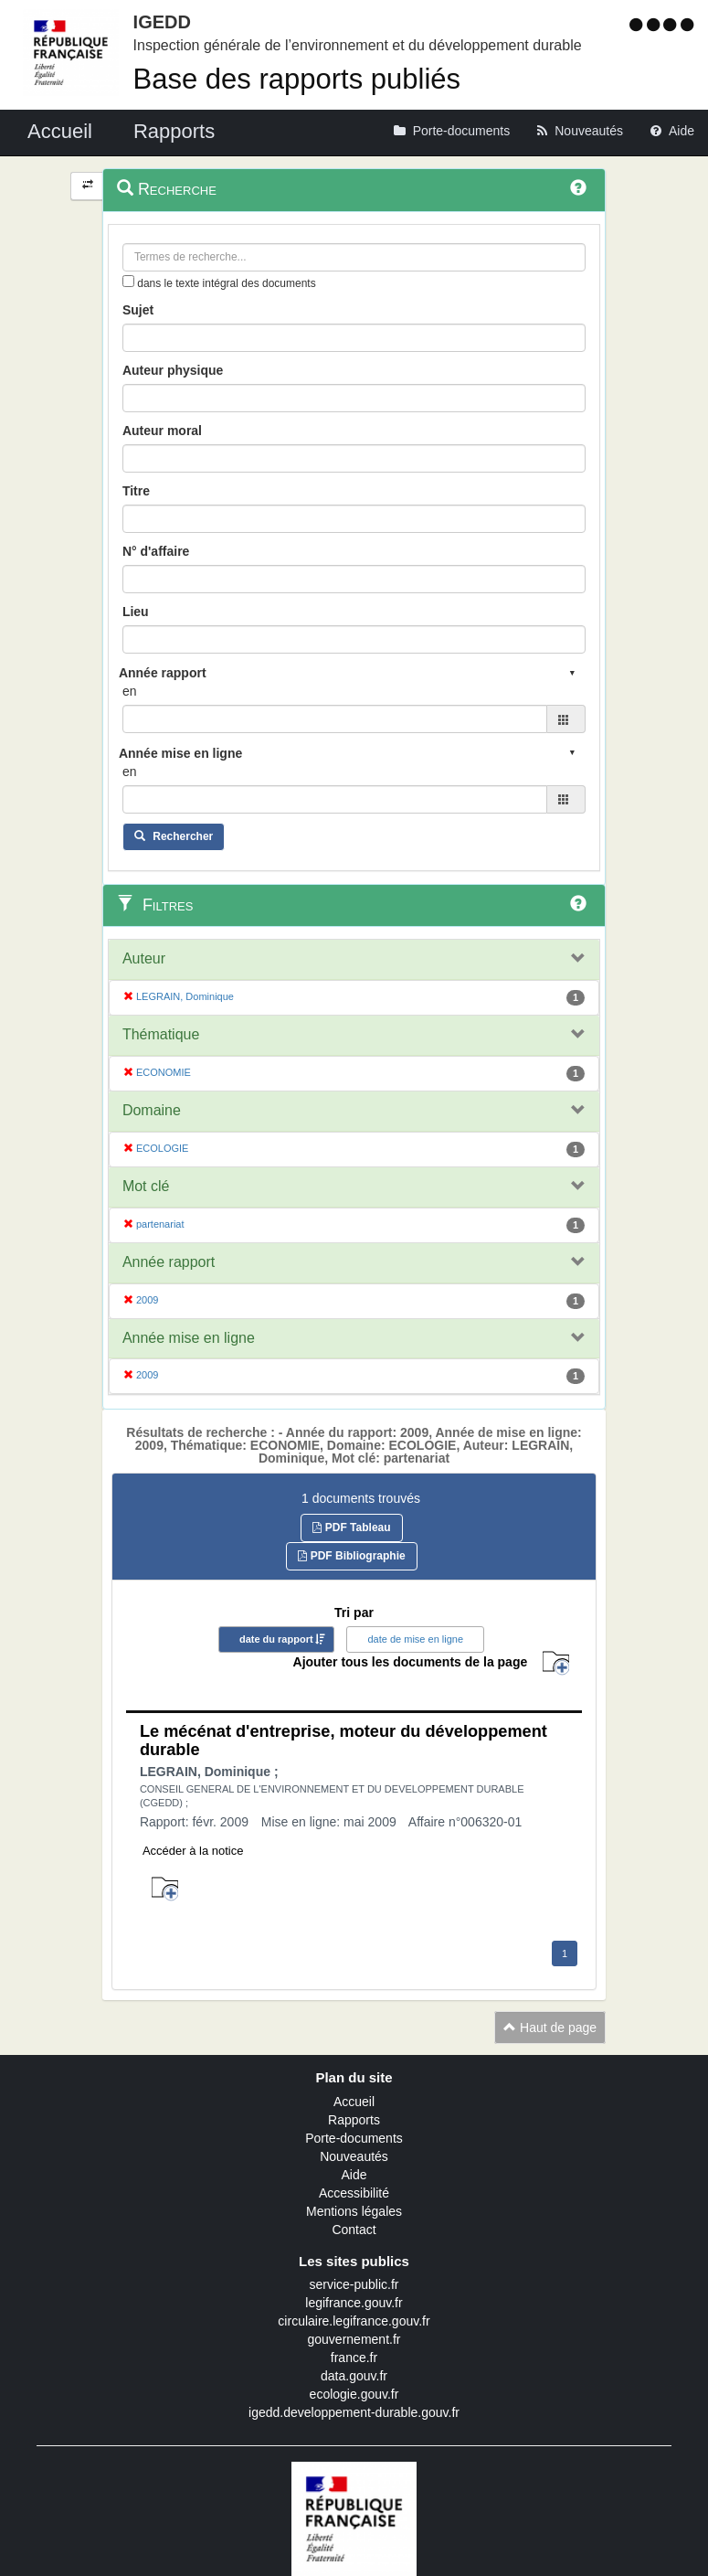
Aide (353, 2174)
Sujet (137, 310)
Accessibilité (354, 2193)
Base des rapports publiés (296, 79)
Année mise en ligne (188, 1338)
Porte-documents (354, 2138)
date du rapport (276, 1639)
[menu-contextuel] (128, 281)
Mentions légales (354, 2211)
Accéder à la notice (193, 1850)
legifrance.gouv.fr (353, 2302)
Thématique (161, 1034)
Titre (136, 491)
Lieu (135, 611)
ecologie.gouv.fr (354, 2394)
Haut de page (550, 2027)
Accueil (354, 2101)
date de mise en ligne (415, 1639)
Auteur (143, 958)
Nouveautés (354, 2156)
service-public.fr (353, 2284)
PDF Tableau (351, 1527)
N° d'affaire (156, 551)
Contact (353, 2229)
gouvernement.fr (354, 2339)
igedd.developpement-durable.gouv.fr (354, 2412)
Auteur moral (162, 430)
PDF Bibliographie (351, 1555)
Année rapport (168, 1262)
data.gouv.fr (354, 2375)
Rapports (354, 2120)
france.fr (354, 2357)
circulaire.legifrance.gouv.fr (353, 2321)
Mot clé (146, 1186)
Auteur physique (172, 370)
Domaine (151, 1110)
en (129, 691)
